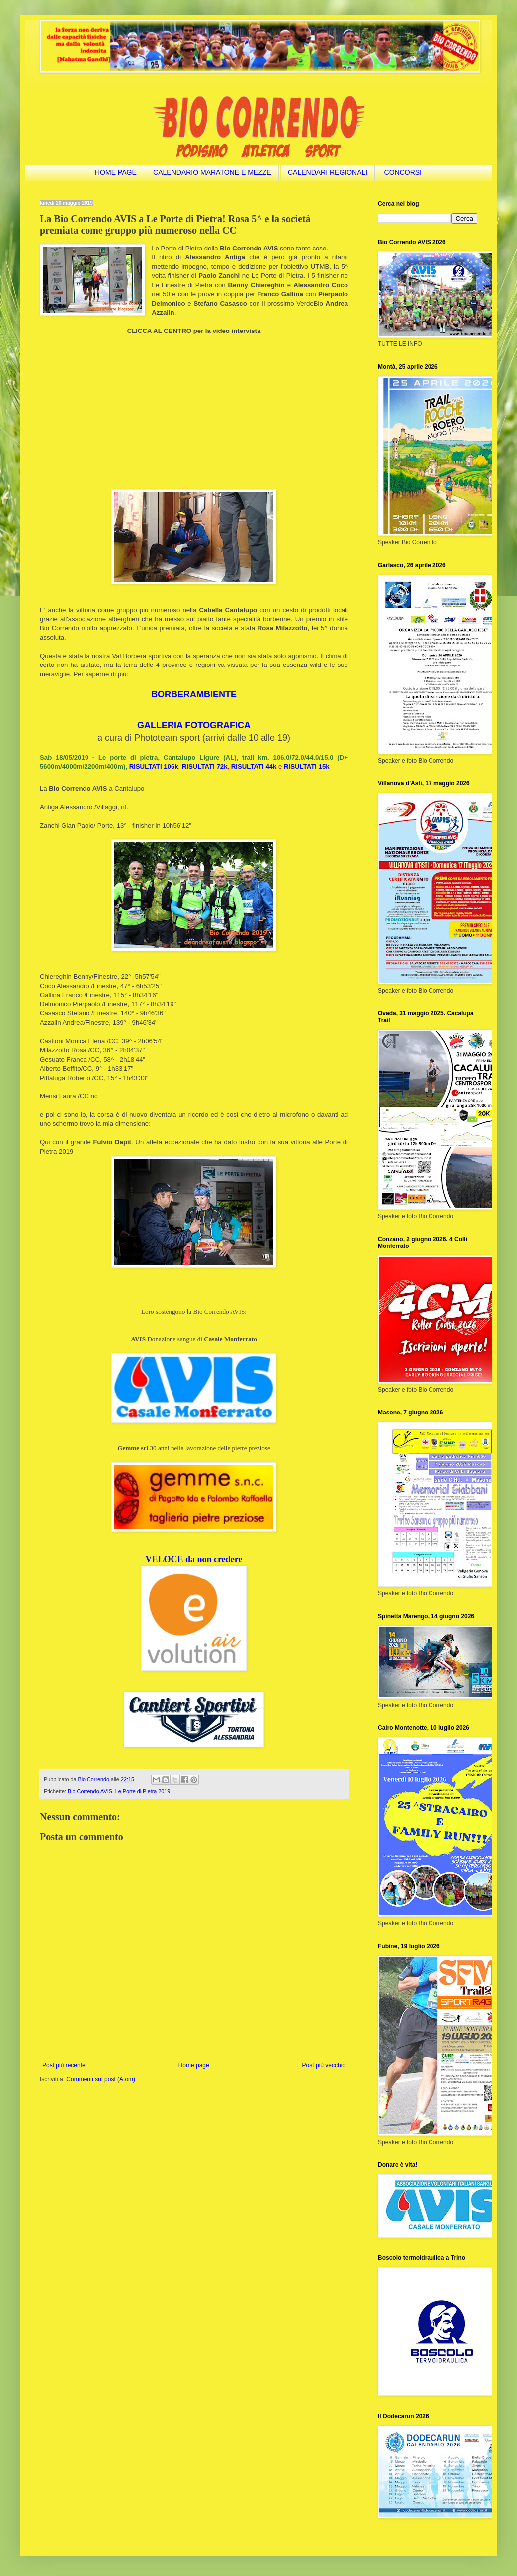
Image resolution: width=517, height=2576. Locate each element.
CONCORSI (403, 172)
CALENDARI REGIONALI (327, 172)
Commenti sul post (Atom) (100, 2079)
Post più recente (64, 2065)
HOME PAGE (116, 172)
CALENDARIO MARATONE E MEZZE (212, 172)
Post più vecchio (323, 2065)
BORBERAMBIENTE (194, 694)
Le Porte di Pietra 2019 (142, 1791)
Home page (193, 2065)
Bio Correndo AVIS (90, 1791)
